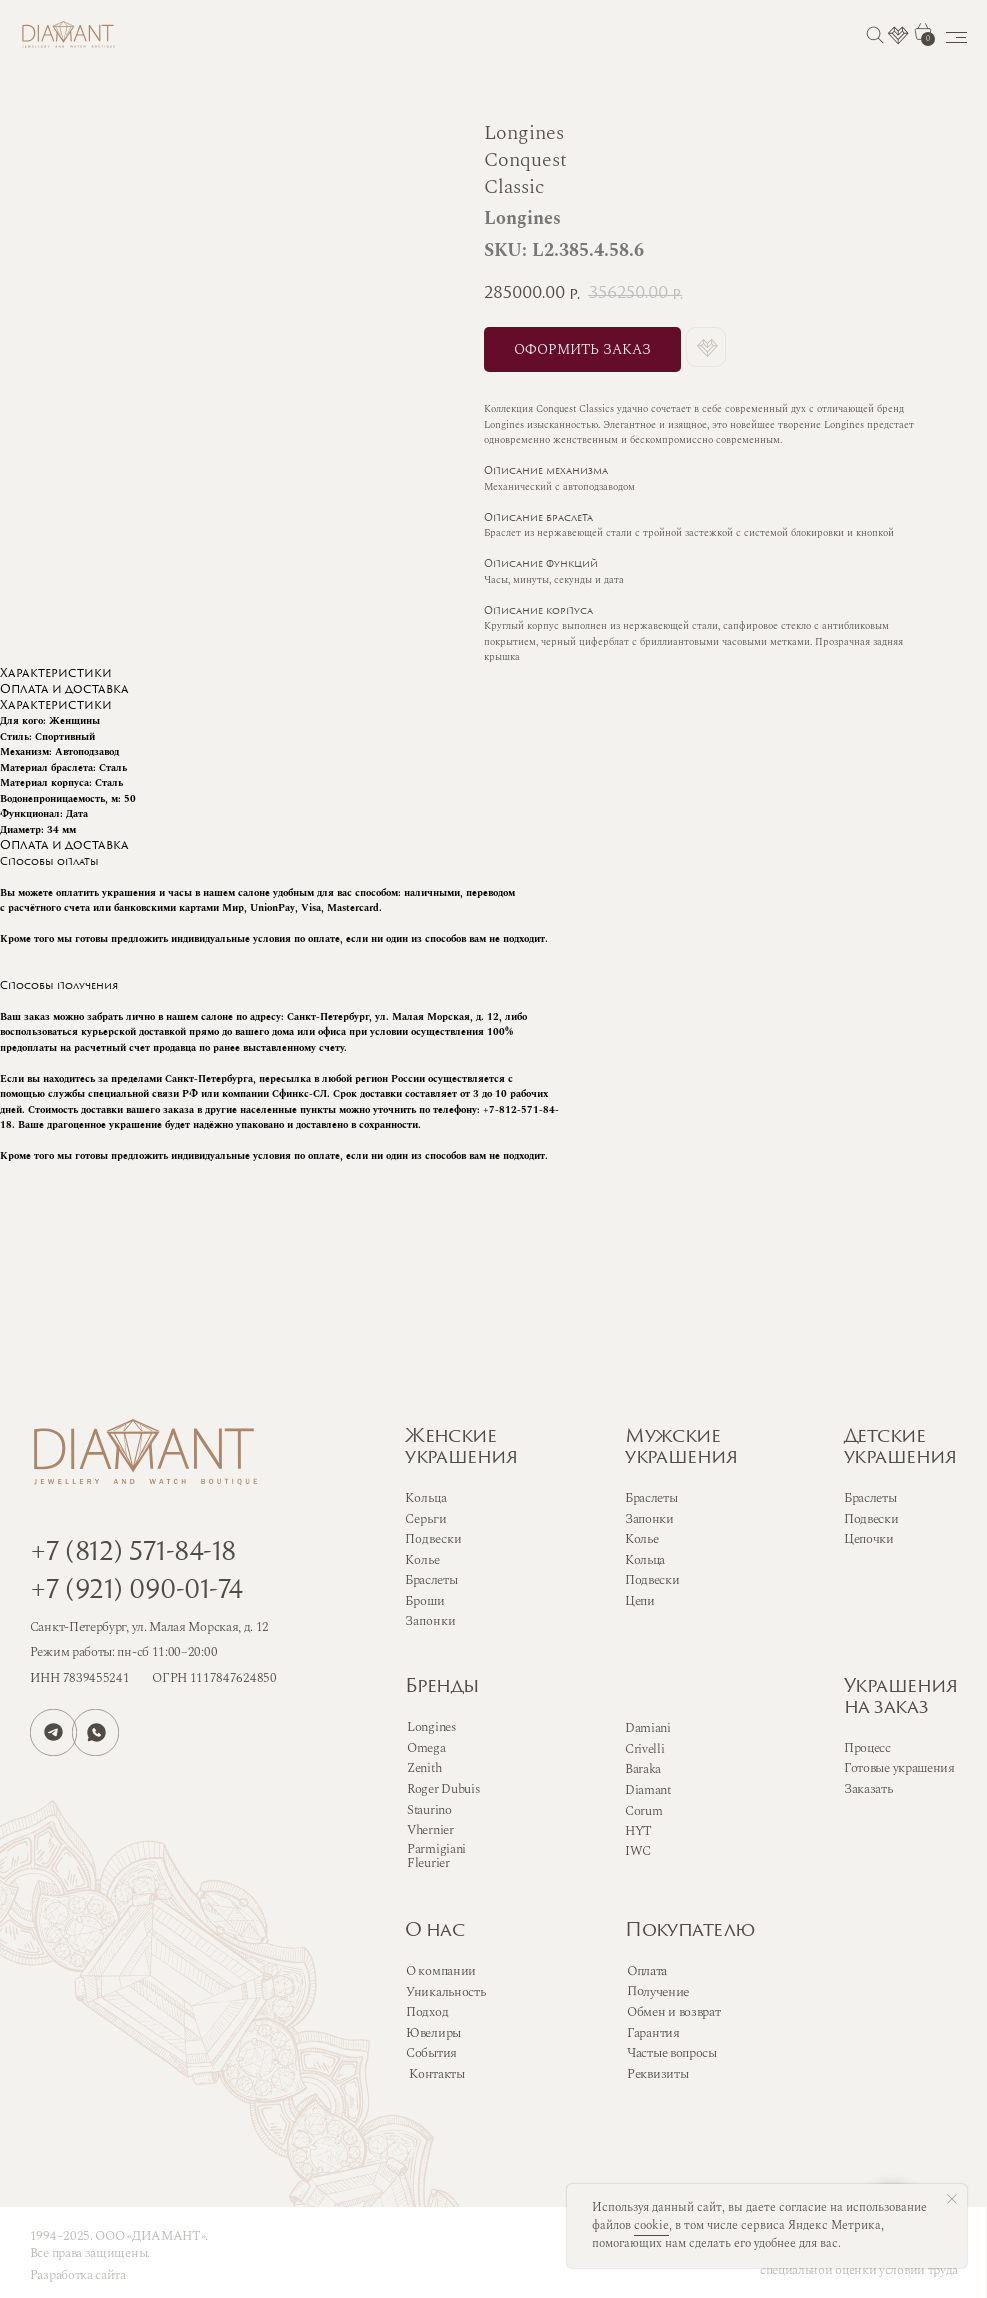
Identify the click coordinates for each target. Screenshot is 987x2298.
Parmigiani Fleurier (436, 1856)
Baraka (643, 1769)
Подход (427, 2012)
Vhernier (430, 1830)
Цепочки (869, 1539)
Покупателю (690, 1931)
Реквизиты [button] (657, 2074)
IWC (638, 1851)
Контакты (437, 2074)
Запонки (649, 1519)
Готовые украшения (899, 1768)
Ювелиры (433, 2033)
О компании (441, 1971)
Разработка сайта (78, 2275)
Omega (426, 1748)
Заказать (868, 1789)
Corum (643, 1811)
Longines (431, 1727)
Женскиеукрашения (461, 1448)
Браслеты (651, 1498)
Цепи (640, 1601)
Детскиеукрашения (900, 1448)
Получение (658, 1991)
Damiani (648, 1728)
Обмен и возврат (673, 2012)
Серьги (426, 1519)
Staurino (429, 1810)
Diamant (648, 1790)
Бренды (442, 1687)
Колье (641, 1539)
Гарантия (653, 2033)
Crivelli (645, 1749)
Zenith (424, 1768)
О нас (434, 1931)
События (431, 2053)
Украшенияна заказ (900, 1698)
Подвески (652, 1580)
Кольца (645, 1560)
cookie (651, 2225)
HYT (638, 1831)
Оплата (647, 1970)
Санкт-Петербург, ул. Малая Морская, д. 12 (149, 1627)
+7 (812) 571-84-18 (133, 1553)
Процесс (867, 1748)
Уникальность (445, 1992)
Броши (425, 1601)
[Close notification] (952, 2199)
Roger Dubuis (443, 1789)
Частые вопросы (672, 2053)
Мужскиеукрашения (681, 1448)
